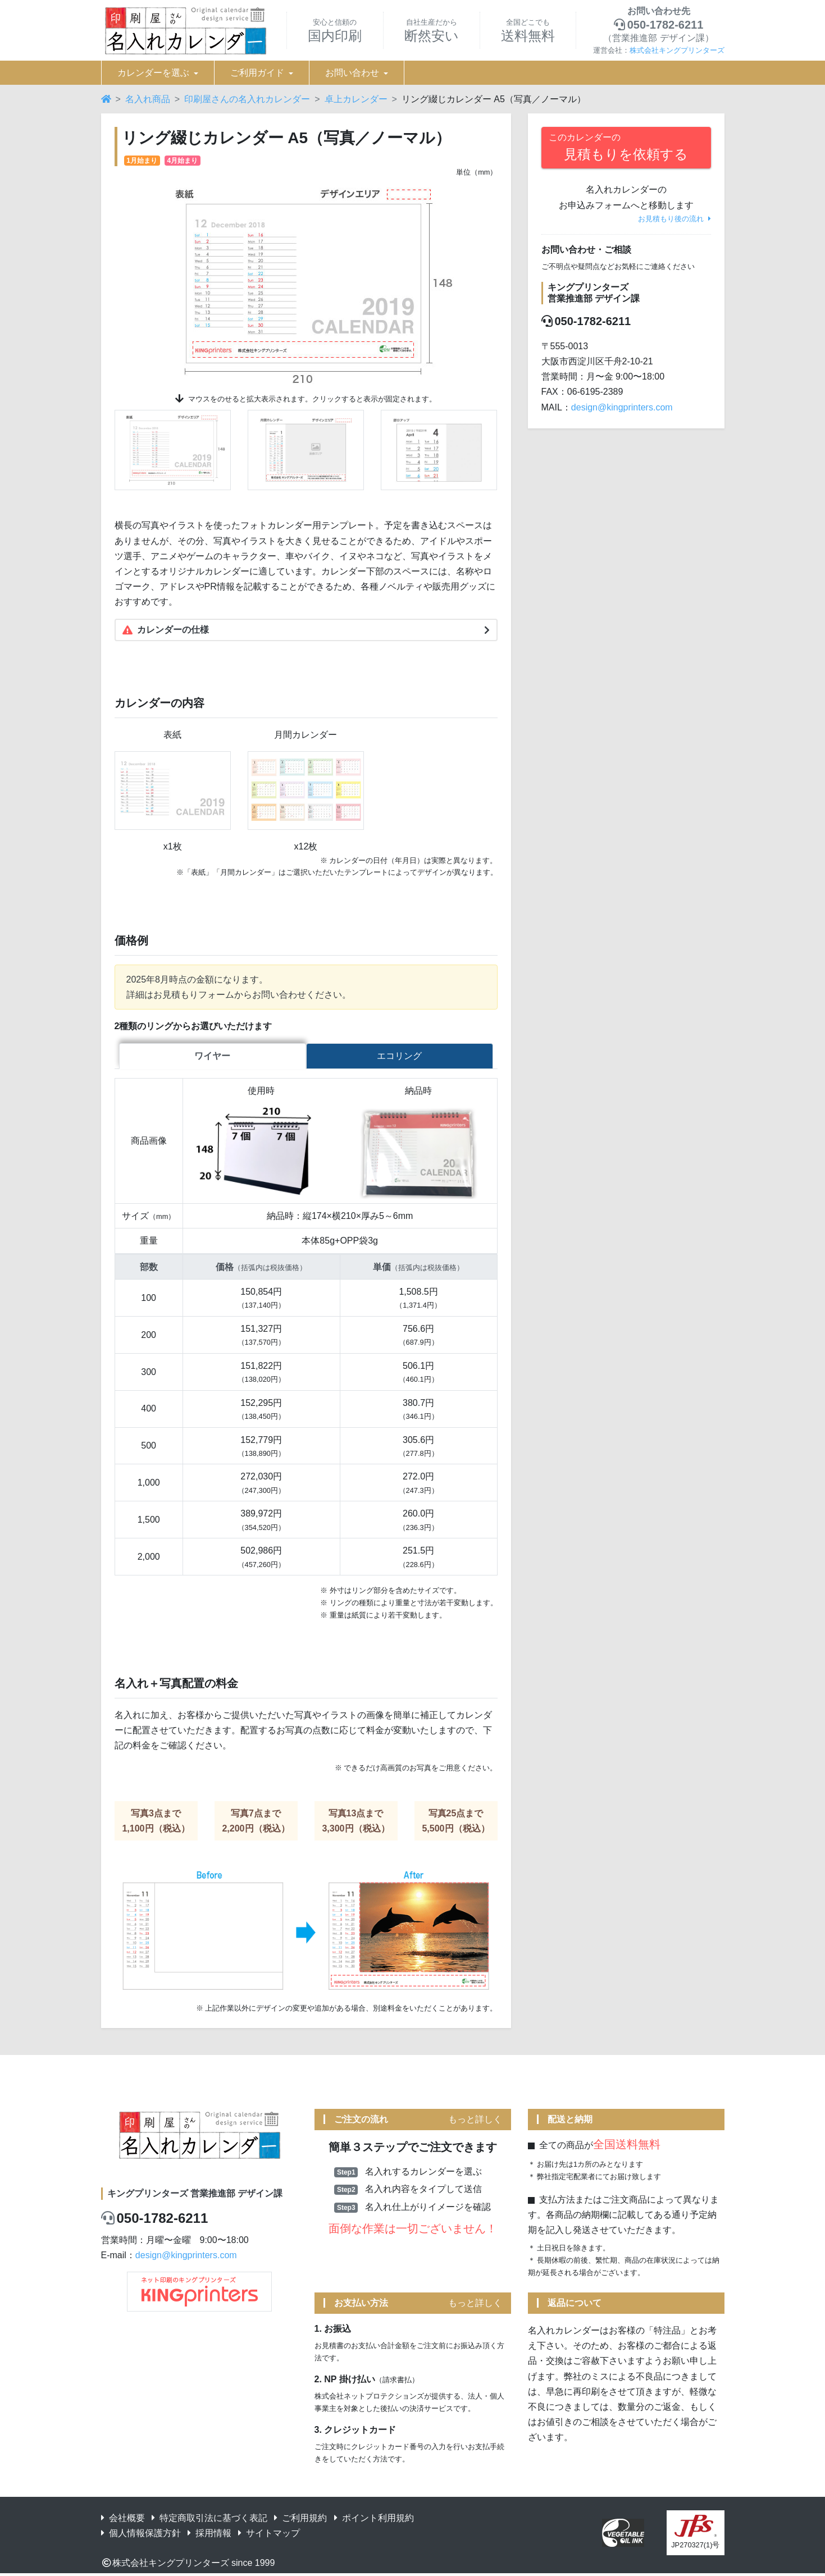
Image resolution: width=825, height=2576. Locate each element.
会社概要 (123, 2519)
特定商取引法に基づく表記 (209, 2519)
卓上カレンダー (356, 99)
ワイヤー (212, 1058)
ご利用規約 (300, 2519)
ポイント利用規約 (374, 2519)
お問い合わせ (352, 72)
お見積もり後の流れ (674, 218)
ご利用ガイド (257, 72)
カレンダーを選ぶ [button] (153, 72)
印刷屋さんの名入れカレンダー (247, 99)
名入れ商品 (147, 99)
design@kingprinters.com (622, 407)
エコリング (399, 1058)
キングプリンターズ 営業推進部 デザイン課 (195, 2195)
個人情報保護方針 (141, 2535)
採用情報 (209, 2535)
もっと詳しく (475, 2121)
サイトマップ (269, 2535)
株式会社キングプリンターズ (677, 50)
